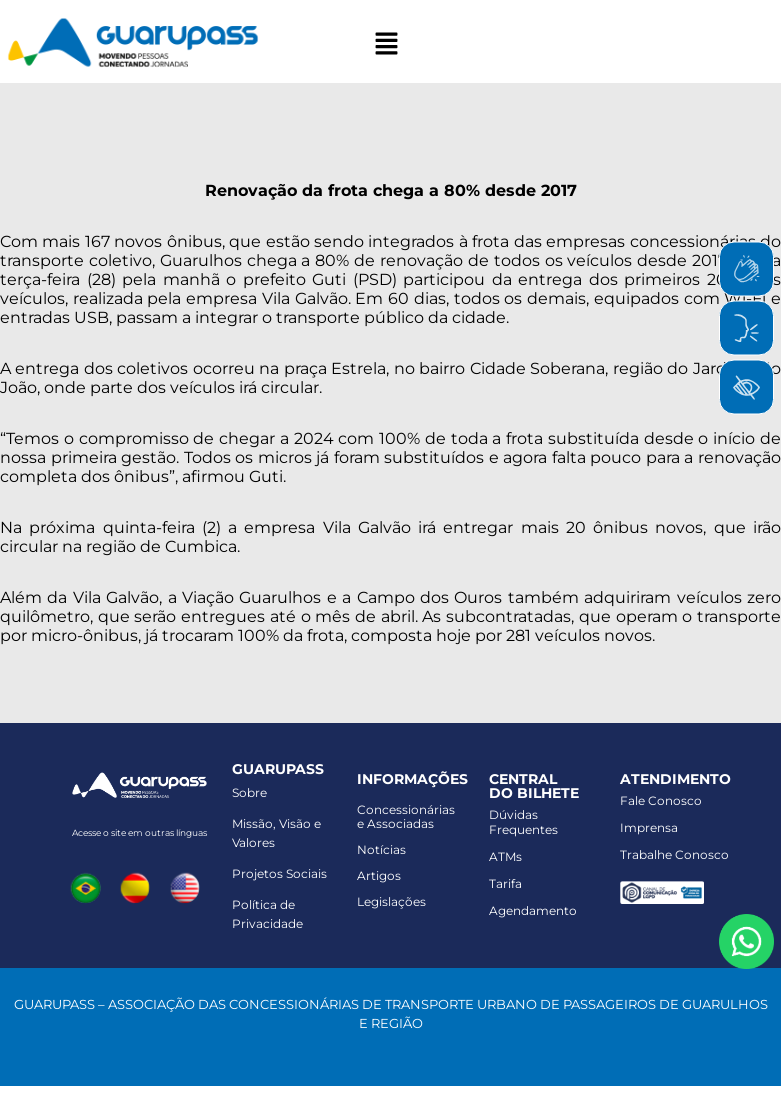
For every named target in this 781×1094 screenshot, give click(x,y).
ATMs (505, 856)
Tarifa (505, 883)
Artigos (379, 875)
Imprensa (649, 827)
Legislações (391, 901)
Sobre (249, 792)
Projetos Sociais (279, 873)
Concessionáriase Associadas (406, 816)
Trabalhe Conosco (674, 854)
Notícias (381, 849)
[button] (386, 45)
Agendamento (533, 910)
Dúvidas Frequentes (523, 822)
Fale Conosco (661, 800)
